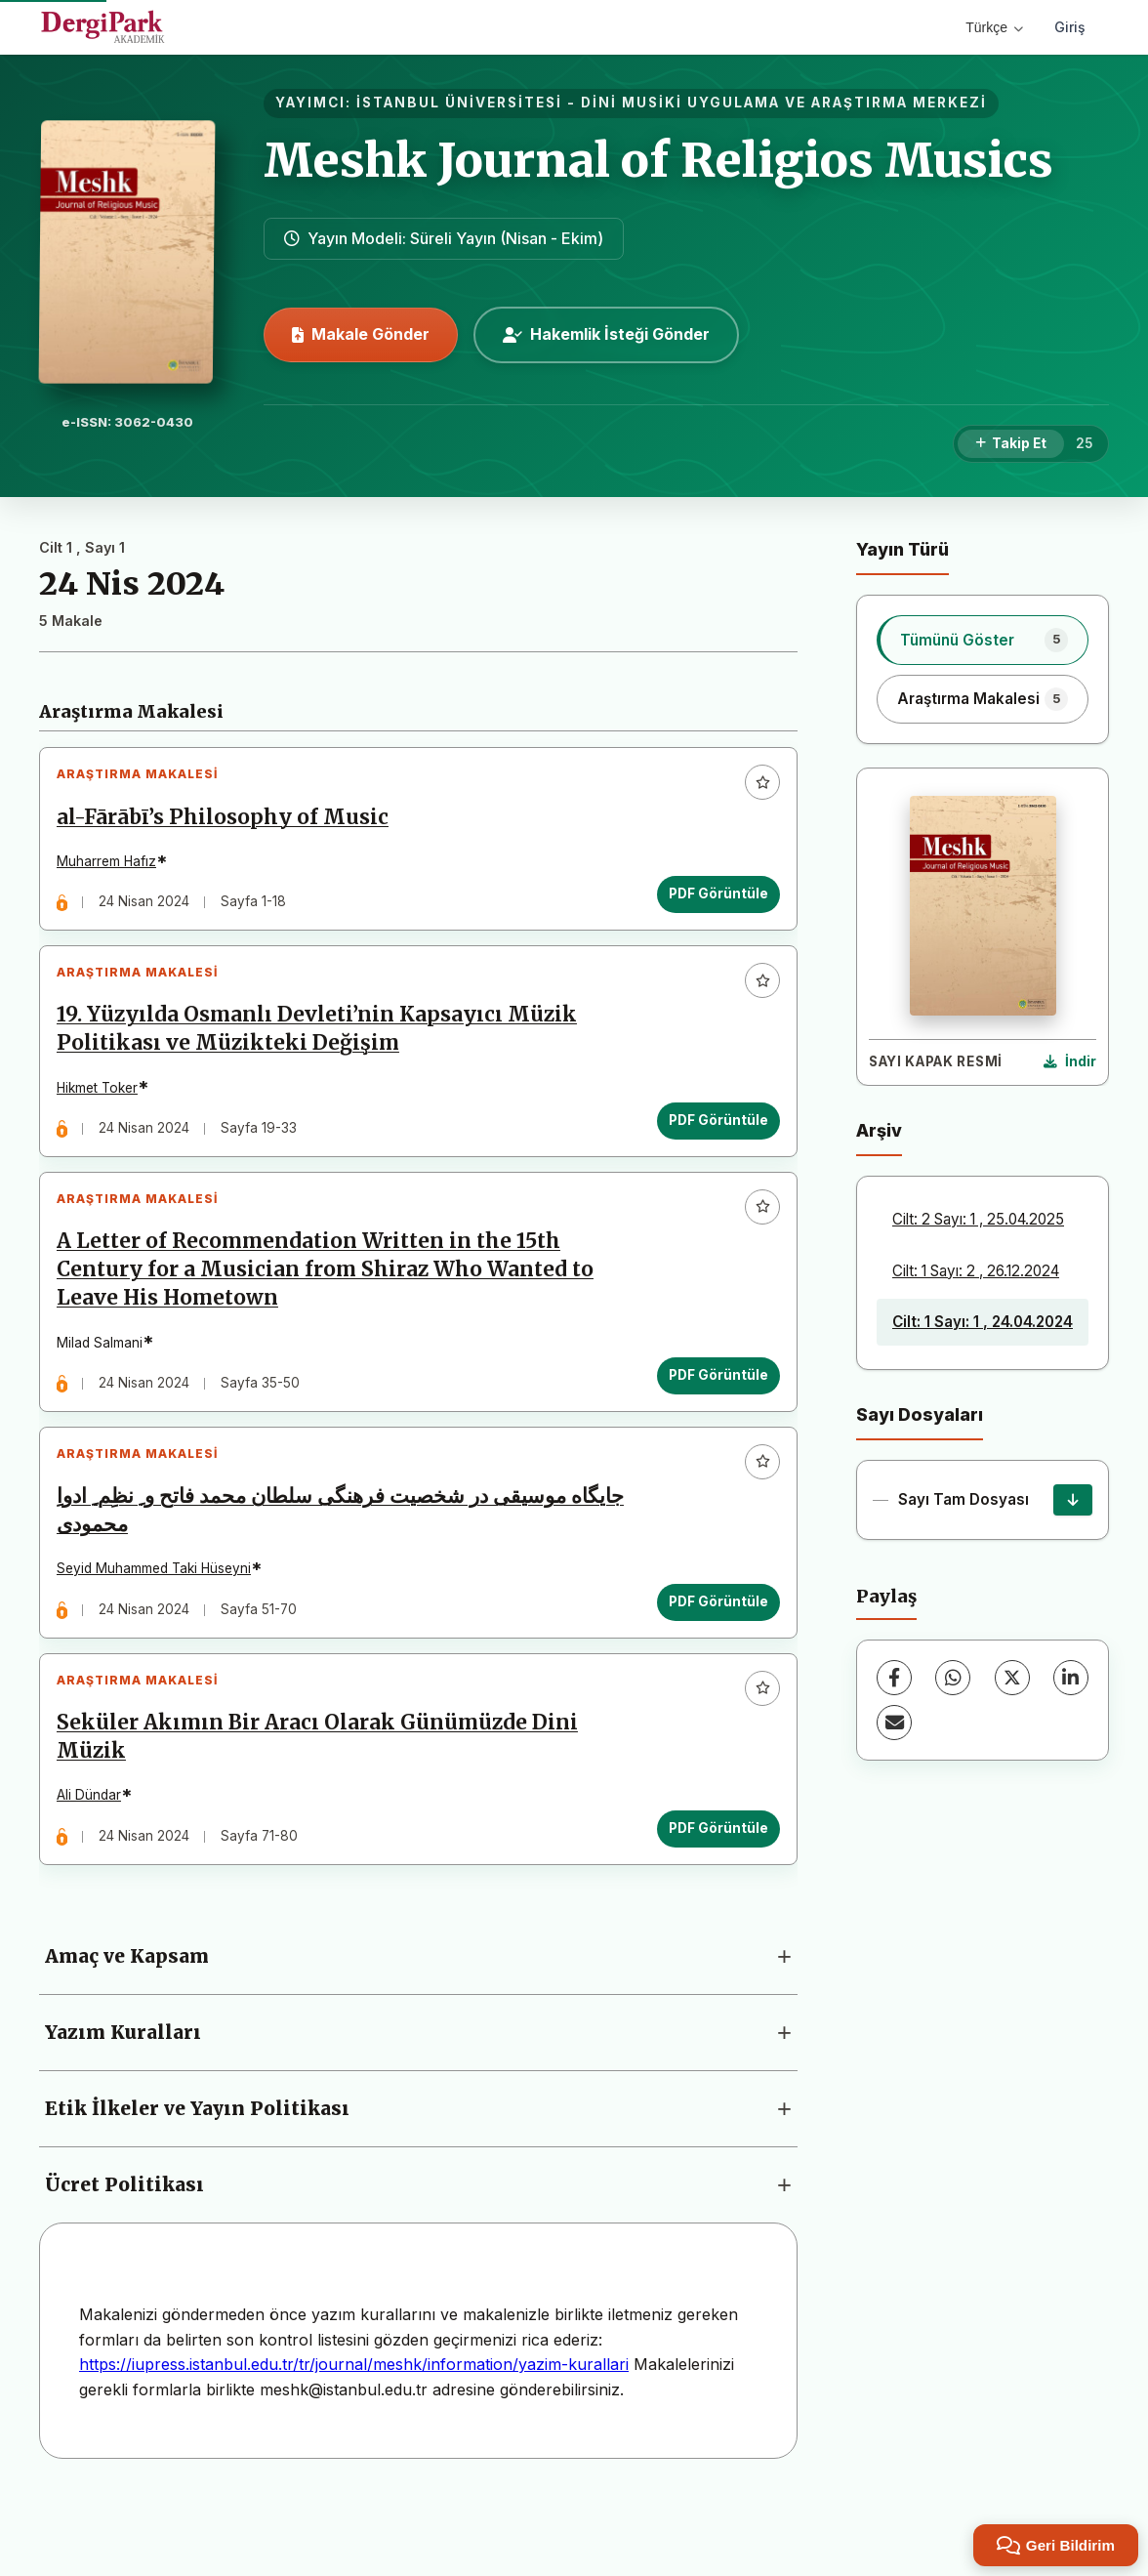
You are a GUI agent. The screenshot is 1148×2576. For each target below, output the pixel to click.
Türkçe (994, 27)
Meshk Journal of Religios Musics (658, 160)
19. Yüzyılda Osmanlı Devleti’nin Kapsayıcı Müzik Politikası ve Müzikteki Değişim (324, 1052)
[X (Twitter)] (1012, 1677)
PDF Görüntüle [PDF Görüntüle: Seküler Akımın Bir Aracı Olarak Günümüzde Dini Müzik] (710, 1898)
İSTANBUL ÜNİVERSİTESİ (459, 102)
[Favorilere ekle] (754, 790)
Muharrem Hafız (114, 869)
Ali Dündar (96, 1866)
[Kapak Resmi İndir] (1070, 1062)
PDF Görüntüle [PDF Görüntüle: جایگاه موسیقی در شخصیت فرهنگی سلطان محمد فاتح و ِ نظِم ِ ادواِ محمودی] (710, 1656)
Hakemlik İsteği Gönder (606, 334)
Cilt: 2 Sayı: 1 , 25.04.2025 (978, 1219)
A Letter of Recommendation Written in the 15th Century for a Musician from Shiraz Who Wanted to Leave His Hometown (332, 1308)
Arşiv (879, 1130)
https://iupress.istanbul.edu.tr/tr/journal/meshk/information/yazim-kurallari (354, 2443)
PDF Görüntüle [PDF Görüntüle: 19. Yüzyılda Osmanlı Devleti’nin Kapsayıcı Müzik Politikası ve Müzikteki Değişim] (710, 1143)
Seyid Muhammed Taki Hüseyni (161, 1624)
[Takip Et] (1011, 444)
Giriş (1070, 27)
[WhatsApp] (952, 1677)
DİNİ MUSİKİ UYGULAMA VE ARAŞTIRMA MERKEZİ (784, 102)
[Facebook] (894, 1677)
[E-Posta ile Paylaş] (894, 1722)
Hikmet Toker (104, 1111)
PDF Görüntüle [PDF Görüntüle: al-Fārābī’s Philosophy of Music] (710, 902)
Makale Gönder (361, 334)
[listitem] (982, 639)
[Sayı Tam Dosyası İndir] (1072, 1500)
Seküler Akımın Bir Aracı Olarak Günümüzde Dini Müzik (325, 1807)
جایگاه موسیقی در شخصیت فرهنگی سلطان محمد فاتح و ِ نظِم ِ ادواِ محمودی (330, 1565)
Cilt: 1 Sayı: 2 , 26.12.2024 (975, 1271)
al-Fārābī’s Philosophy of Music (230, 825)
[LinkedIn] (1070, 1677)
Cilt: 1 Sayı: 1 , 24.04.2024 (982, 1321)
